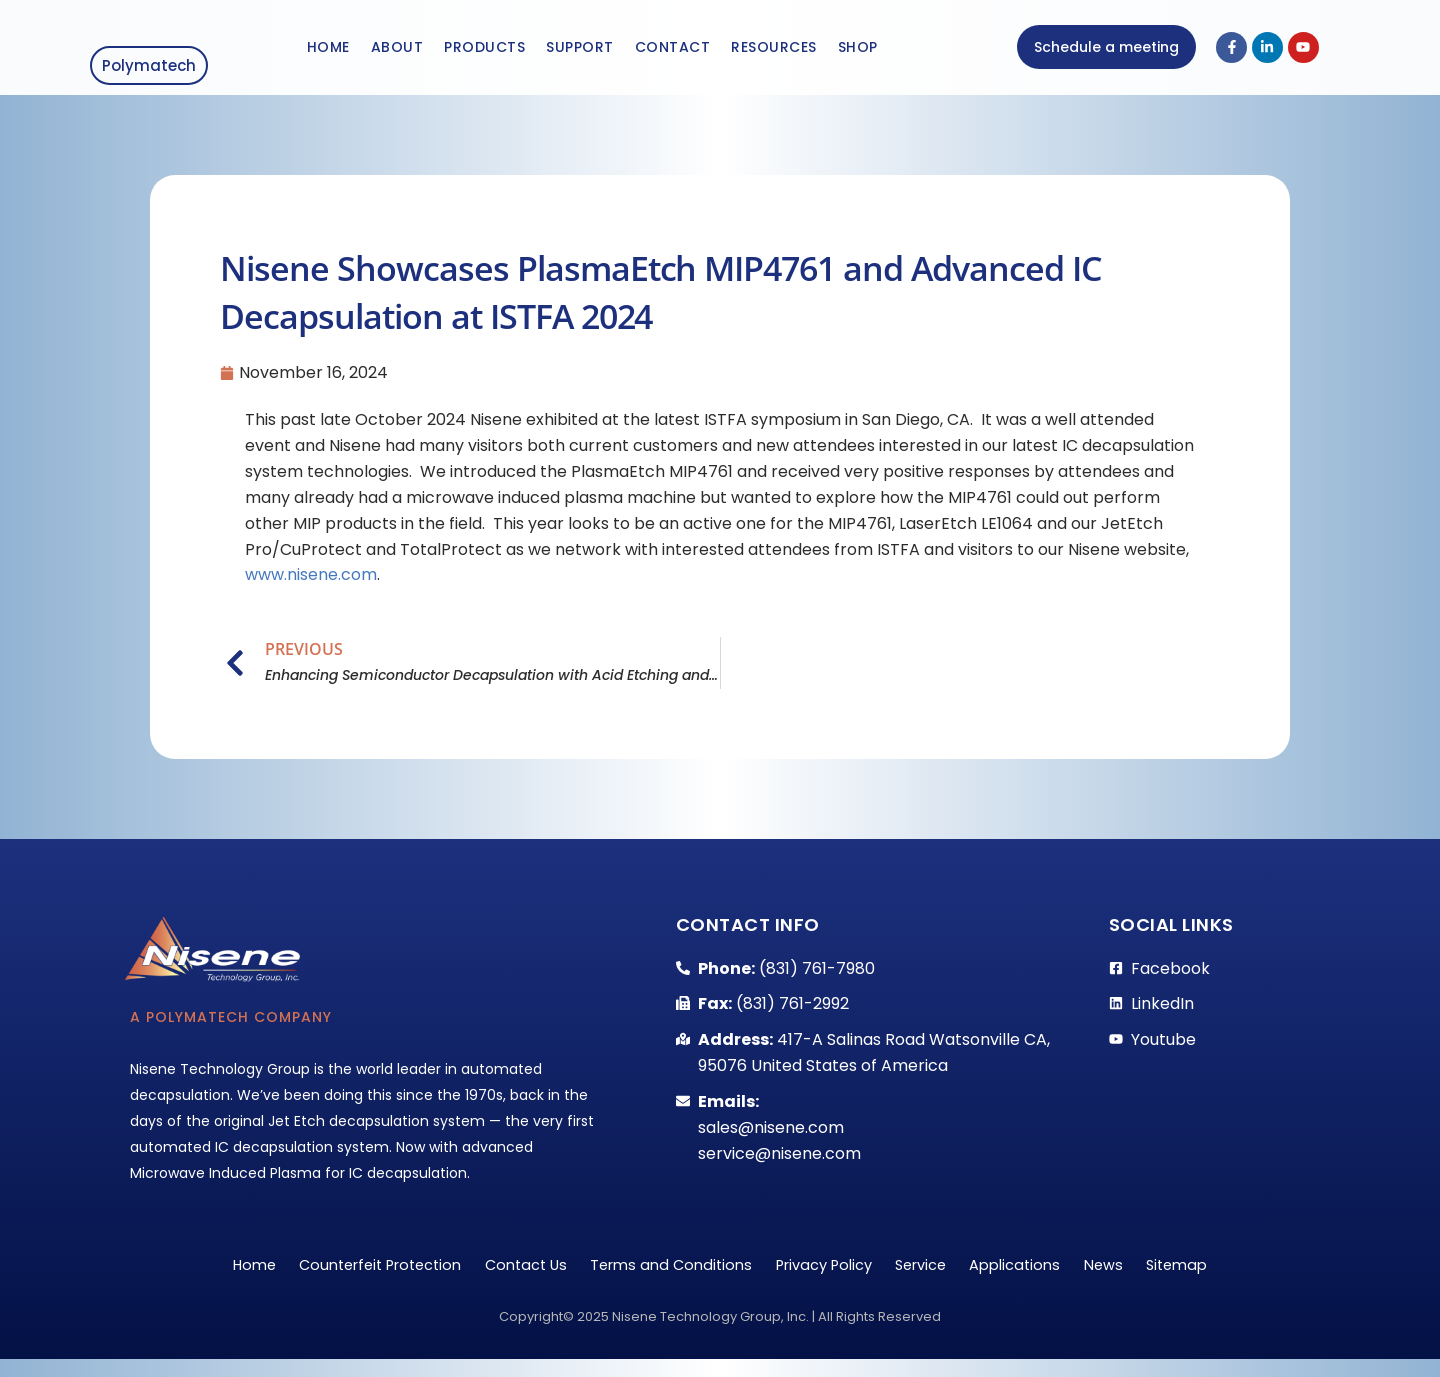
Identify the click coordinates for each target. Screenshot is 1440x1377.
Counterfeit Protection (338, 1277)
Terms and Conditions (662, 1277)
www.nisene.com (311, 583)
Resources (774, 52)
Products (484, 52)
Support (580, 52)
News (1149, 1277)
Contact (673, 52)
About (397, 52)
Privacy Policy (829, 1277)
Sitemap (1236, 1277)
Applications (1048, 1277)
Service (940, 1277)
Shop (858, 52)
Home (328, 52)
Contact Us (502, 1277)
